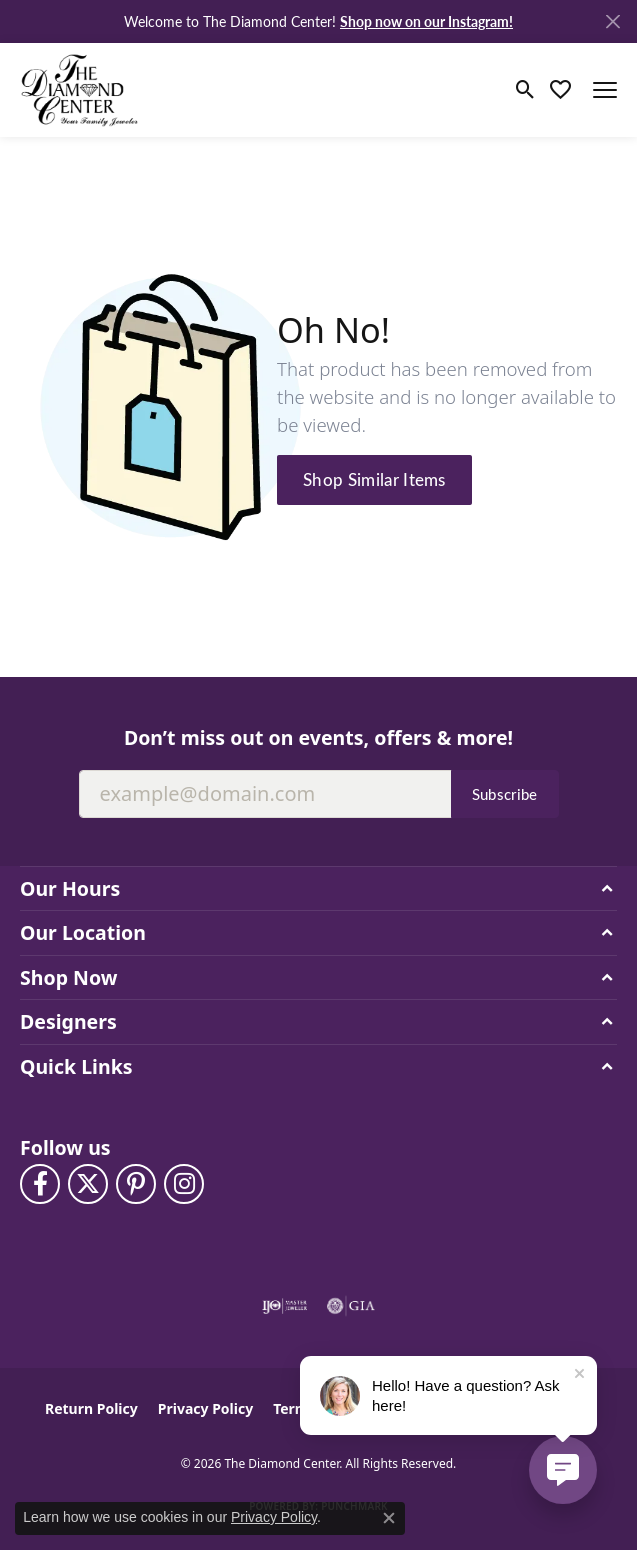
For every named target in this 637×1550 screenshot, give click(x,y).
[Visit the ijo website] (284, 1306)
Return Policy (91, 1408)
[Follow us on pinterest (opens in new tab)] (136, 1184)
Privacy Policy (205, 1408)
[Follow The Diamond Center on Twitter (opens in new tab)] (88, 1184)
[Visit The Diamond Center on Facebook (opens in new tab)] (40, 1184)
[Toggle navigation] (605, 90)
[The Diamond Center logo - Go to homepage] (80, 89)
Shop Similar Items (374, 479)
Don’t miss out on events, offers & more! (318, 737)
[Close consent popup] (389, 1518)
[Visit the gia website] (351, 1306)
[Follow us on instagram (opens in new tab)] (184, 1184)
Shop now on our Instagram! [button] (426, 21)
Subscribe (505, 794)
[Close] (612, 21)
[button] (525, 90)
